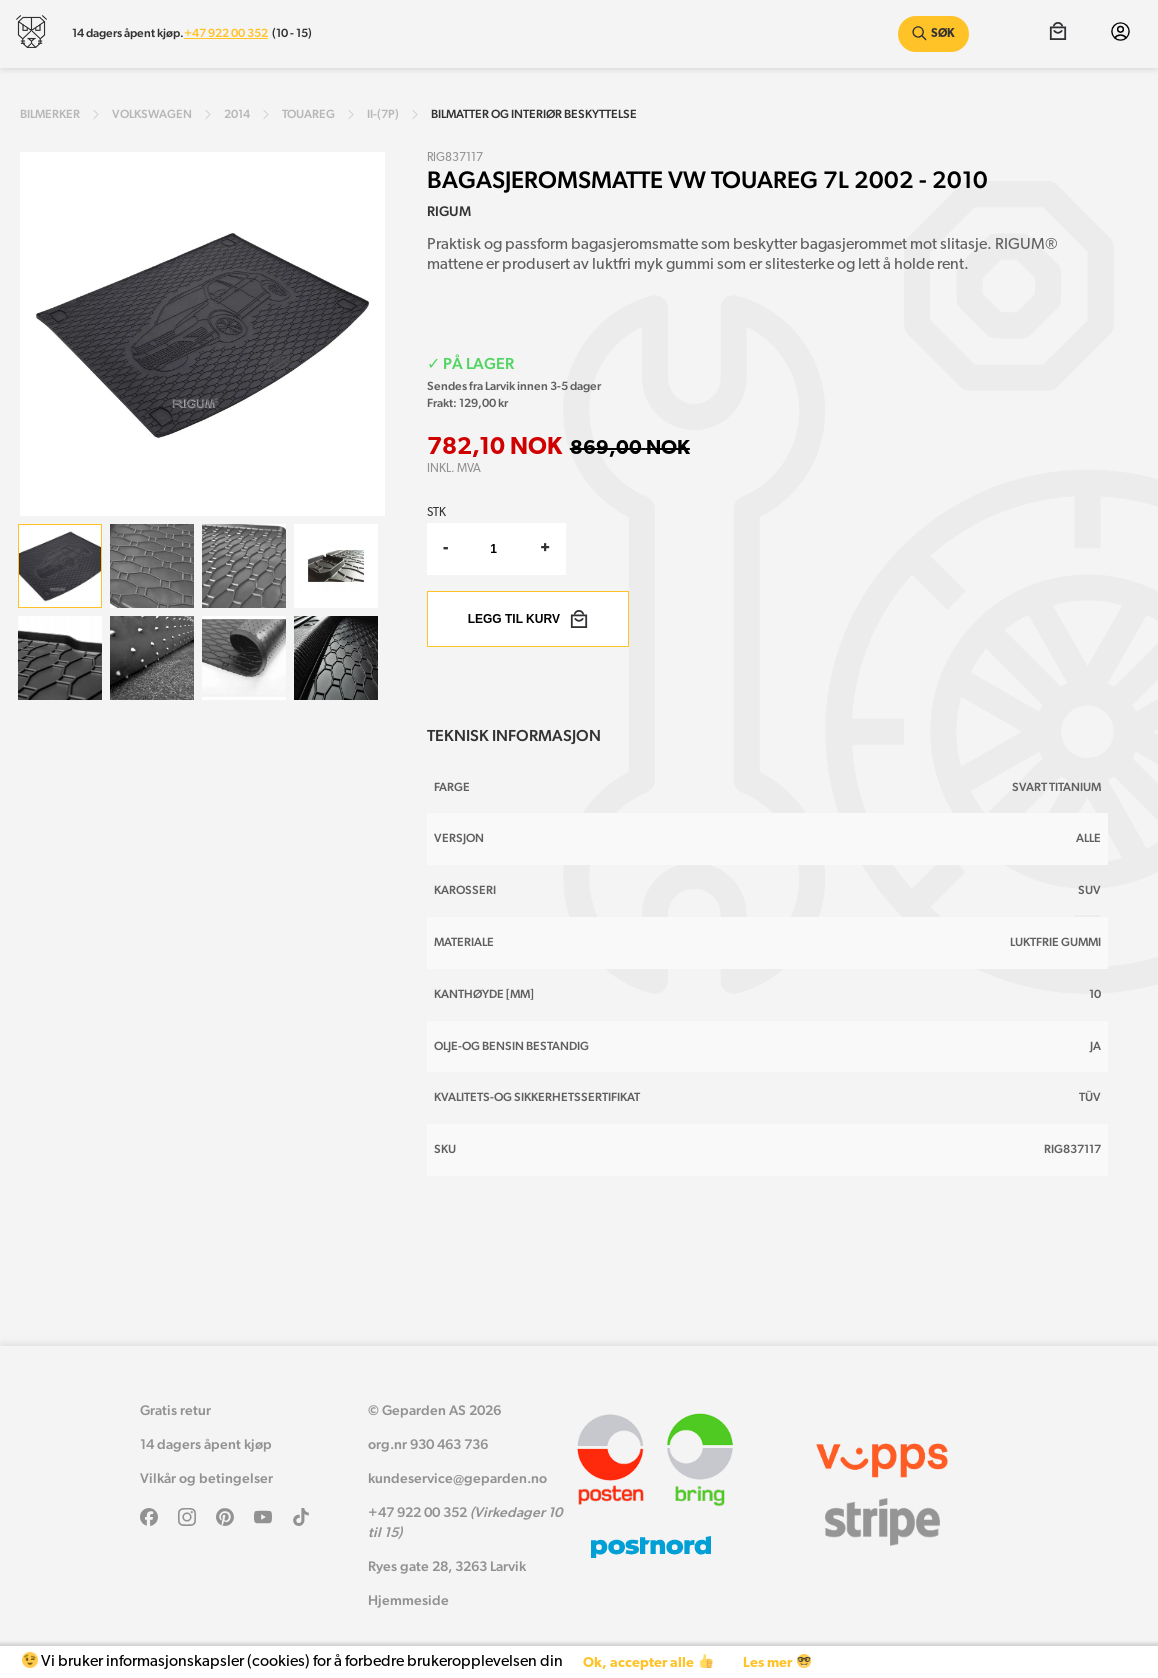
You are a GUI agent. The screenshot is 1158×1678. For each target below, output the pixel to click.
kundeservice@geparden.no (457, 1478)
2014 (237, 114)
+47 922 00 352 (226, 33)
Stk (436, 513)
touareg (308, 114)
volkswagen (152, 114)
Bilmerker (50, 114)
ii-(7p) (383, 114)
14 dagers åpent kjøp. (128, 33)
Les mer (776, 1662)
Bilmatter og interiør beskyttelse (534, 114)
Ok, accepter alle (647, 1662)
